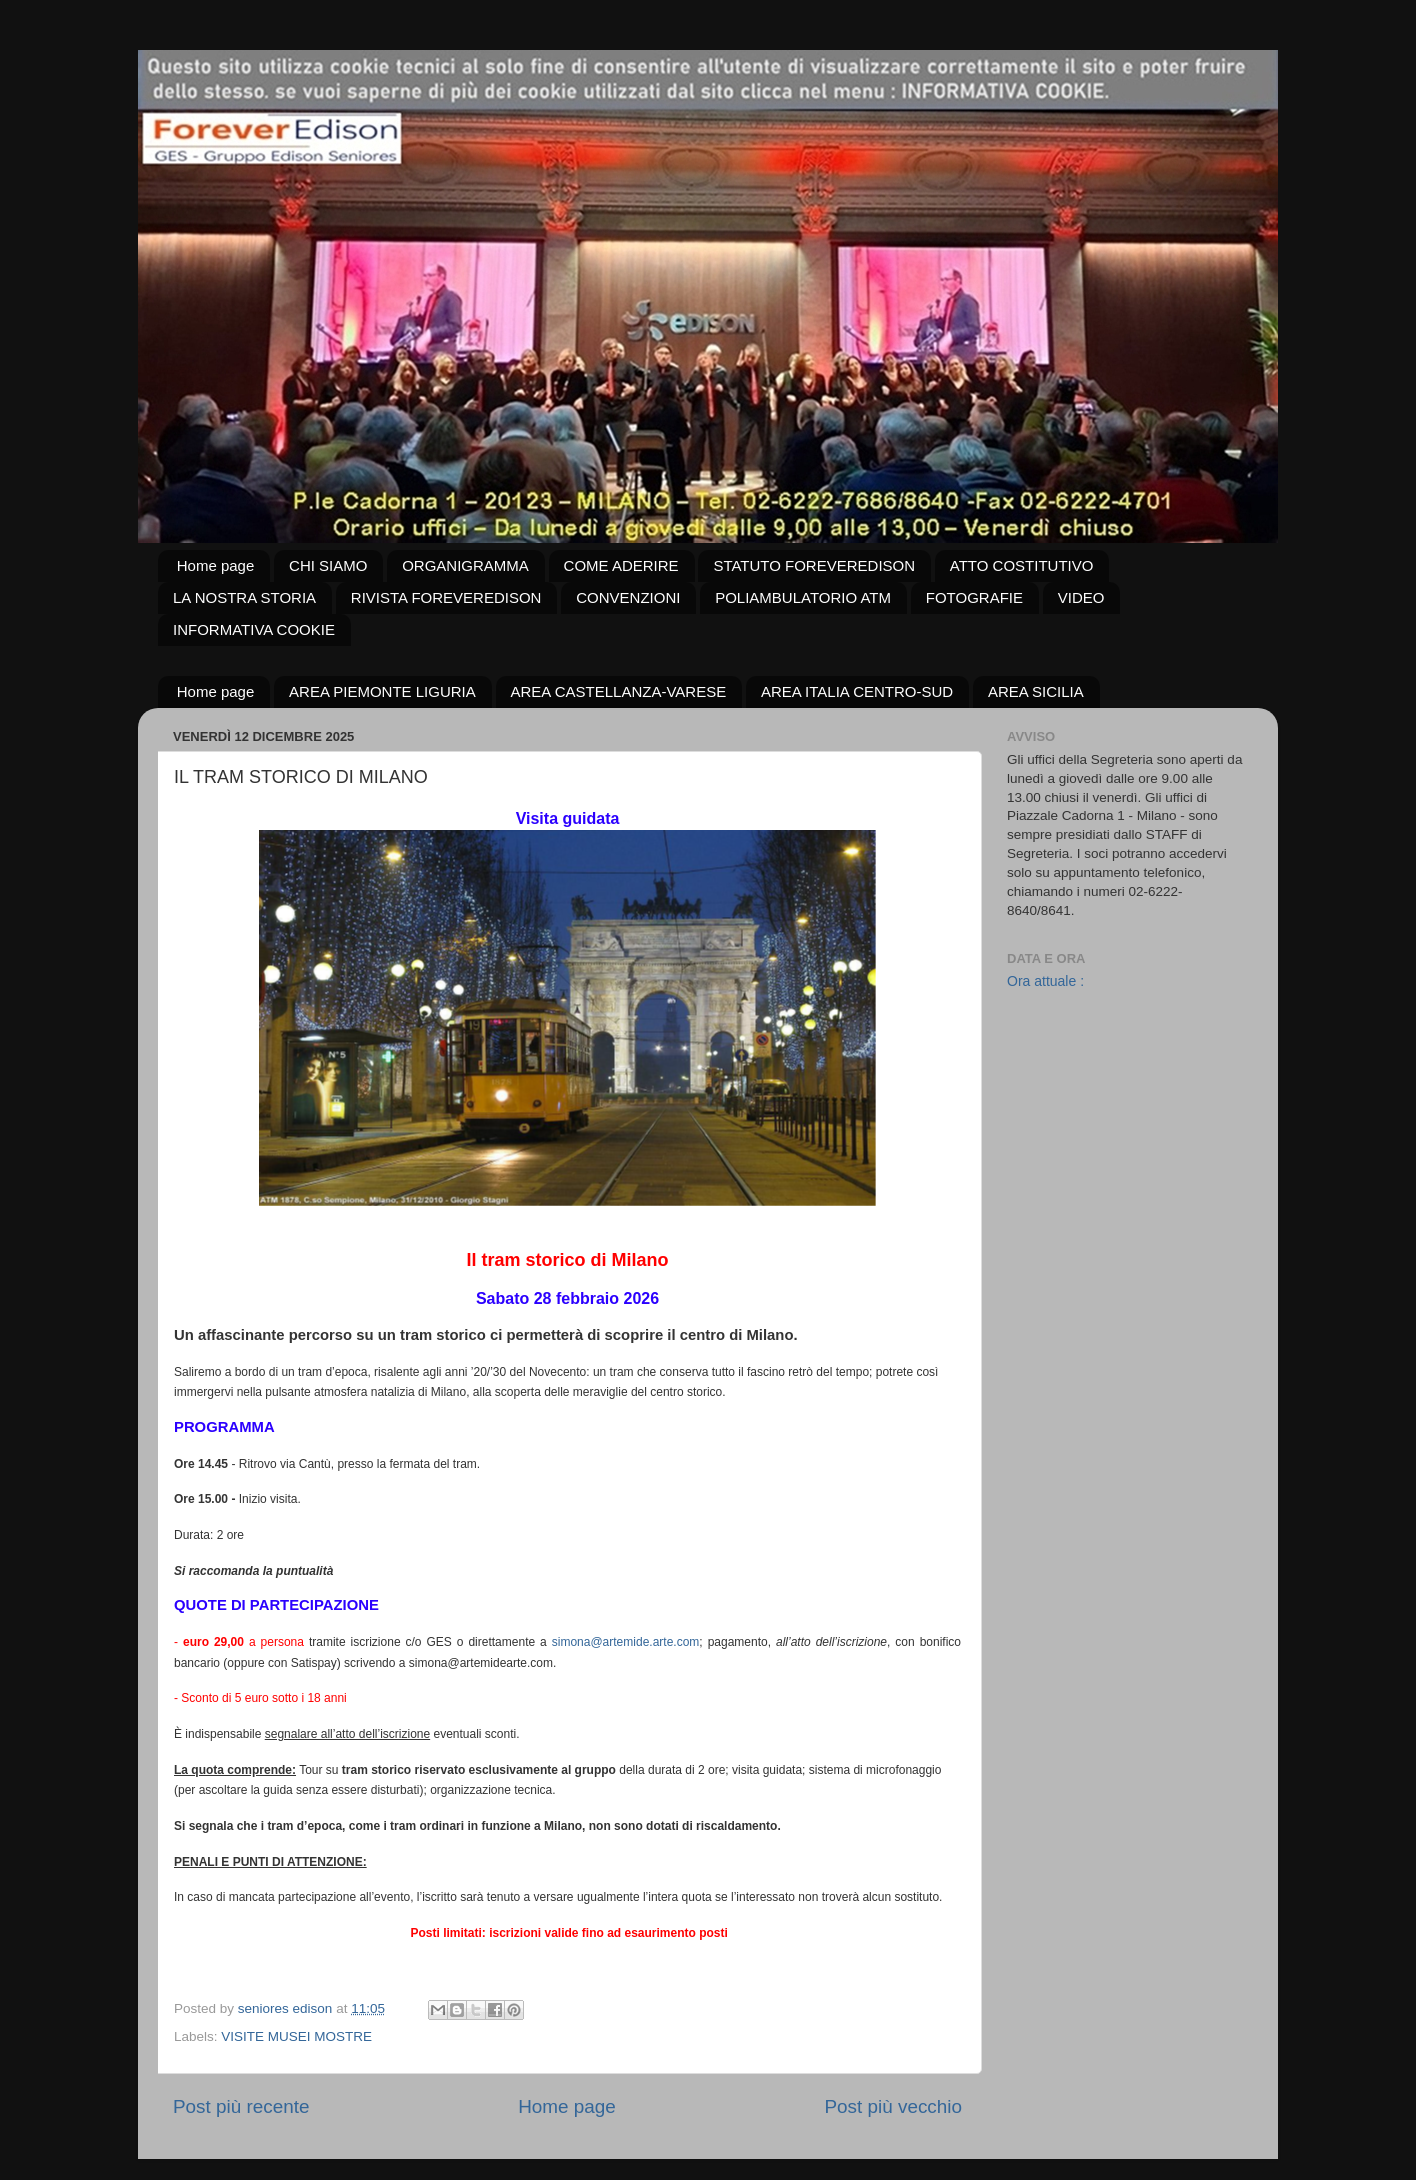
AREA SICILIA (1036, 691)
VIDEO (1081, 597)
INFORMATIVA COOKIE (254, 629)
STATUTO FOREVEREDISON (814, 565)
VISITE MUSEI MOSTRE (296, 2036)
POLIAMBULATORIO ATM (803, 597)
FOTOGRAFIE (974, 597)
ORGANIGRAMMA (465, 565)
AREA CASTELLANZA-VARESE (619, 691)
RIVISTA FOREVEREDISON (446, 597)
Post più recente (241, 2106)
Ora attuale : (1045, 981)
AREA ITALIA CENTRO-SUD (857, 691)
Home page (216, 565)
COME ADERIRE (621, 565)
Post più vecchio (893, 2106)
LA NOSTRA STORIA (244, 597)
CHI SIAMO (328, 565)
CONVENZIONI (628, 597)
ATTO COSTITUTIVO (1022, 565)
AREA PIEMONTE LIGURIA (382, 691)
